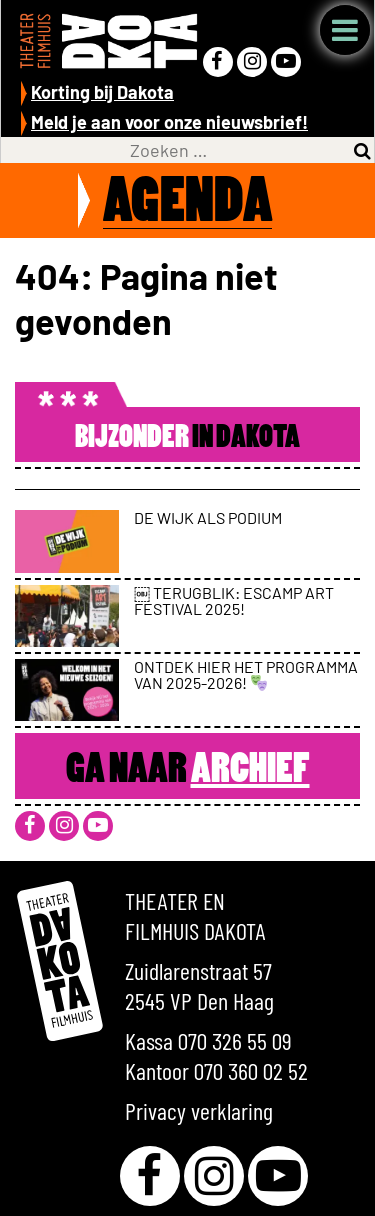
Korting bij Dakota (102, 92)
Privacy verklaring (199, 1110)
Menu (345, 30)
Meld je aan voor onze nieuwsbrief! (169, 122)
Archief (250, 771)
